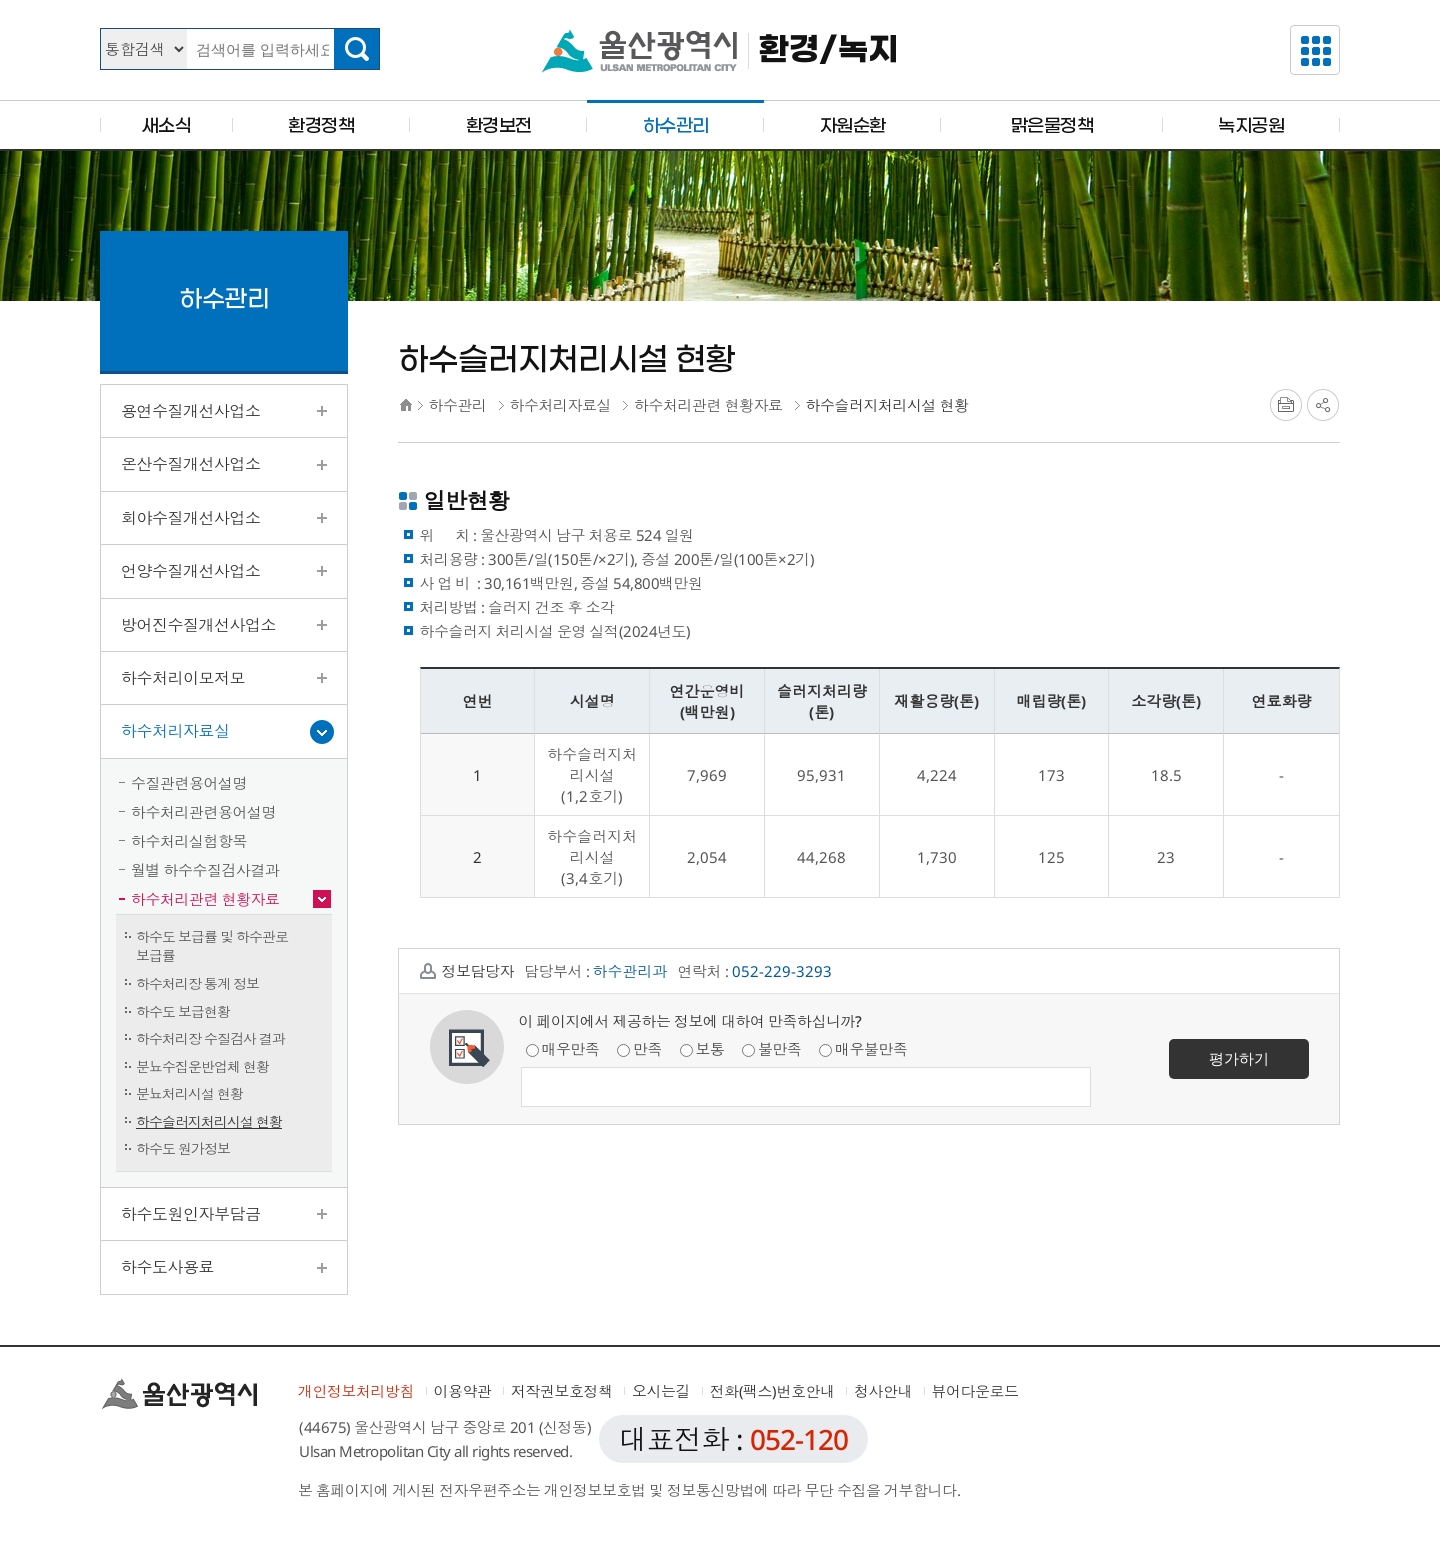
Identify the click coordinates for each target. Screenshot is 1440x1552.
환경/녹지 (828, 50)
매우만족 (563, 1049)
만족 (639, 1049)
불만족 (772, 1049)
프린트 (1286, 405)
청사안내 (883, 1391)
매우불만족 (863, 1049)
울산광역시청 (639, 51)
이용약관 (463, 1391)
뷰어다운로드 (975, 1391)
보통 (702, 1049)
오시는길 (661, 1391)
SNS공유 (1323, 405)
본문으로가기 (720, 0)
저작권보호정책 (562, 1391)
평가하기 (1239, 1058)
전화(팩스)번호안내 (772, 1391)
